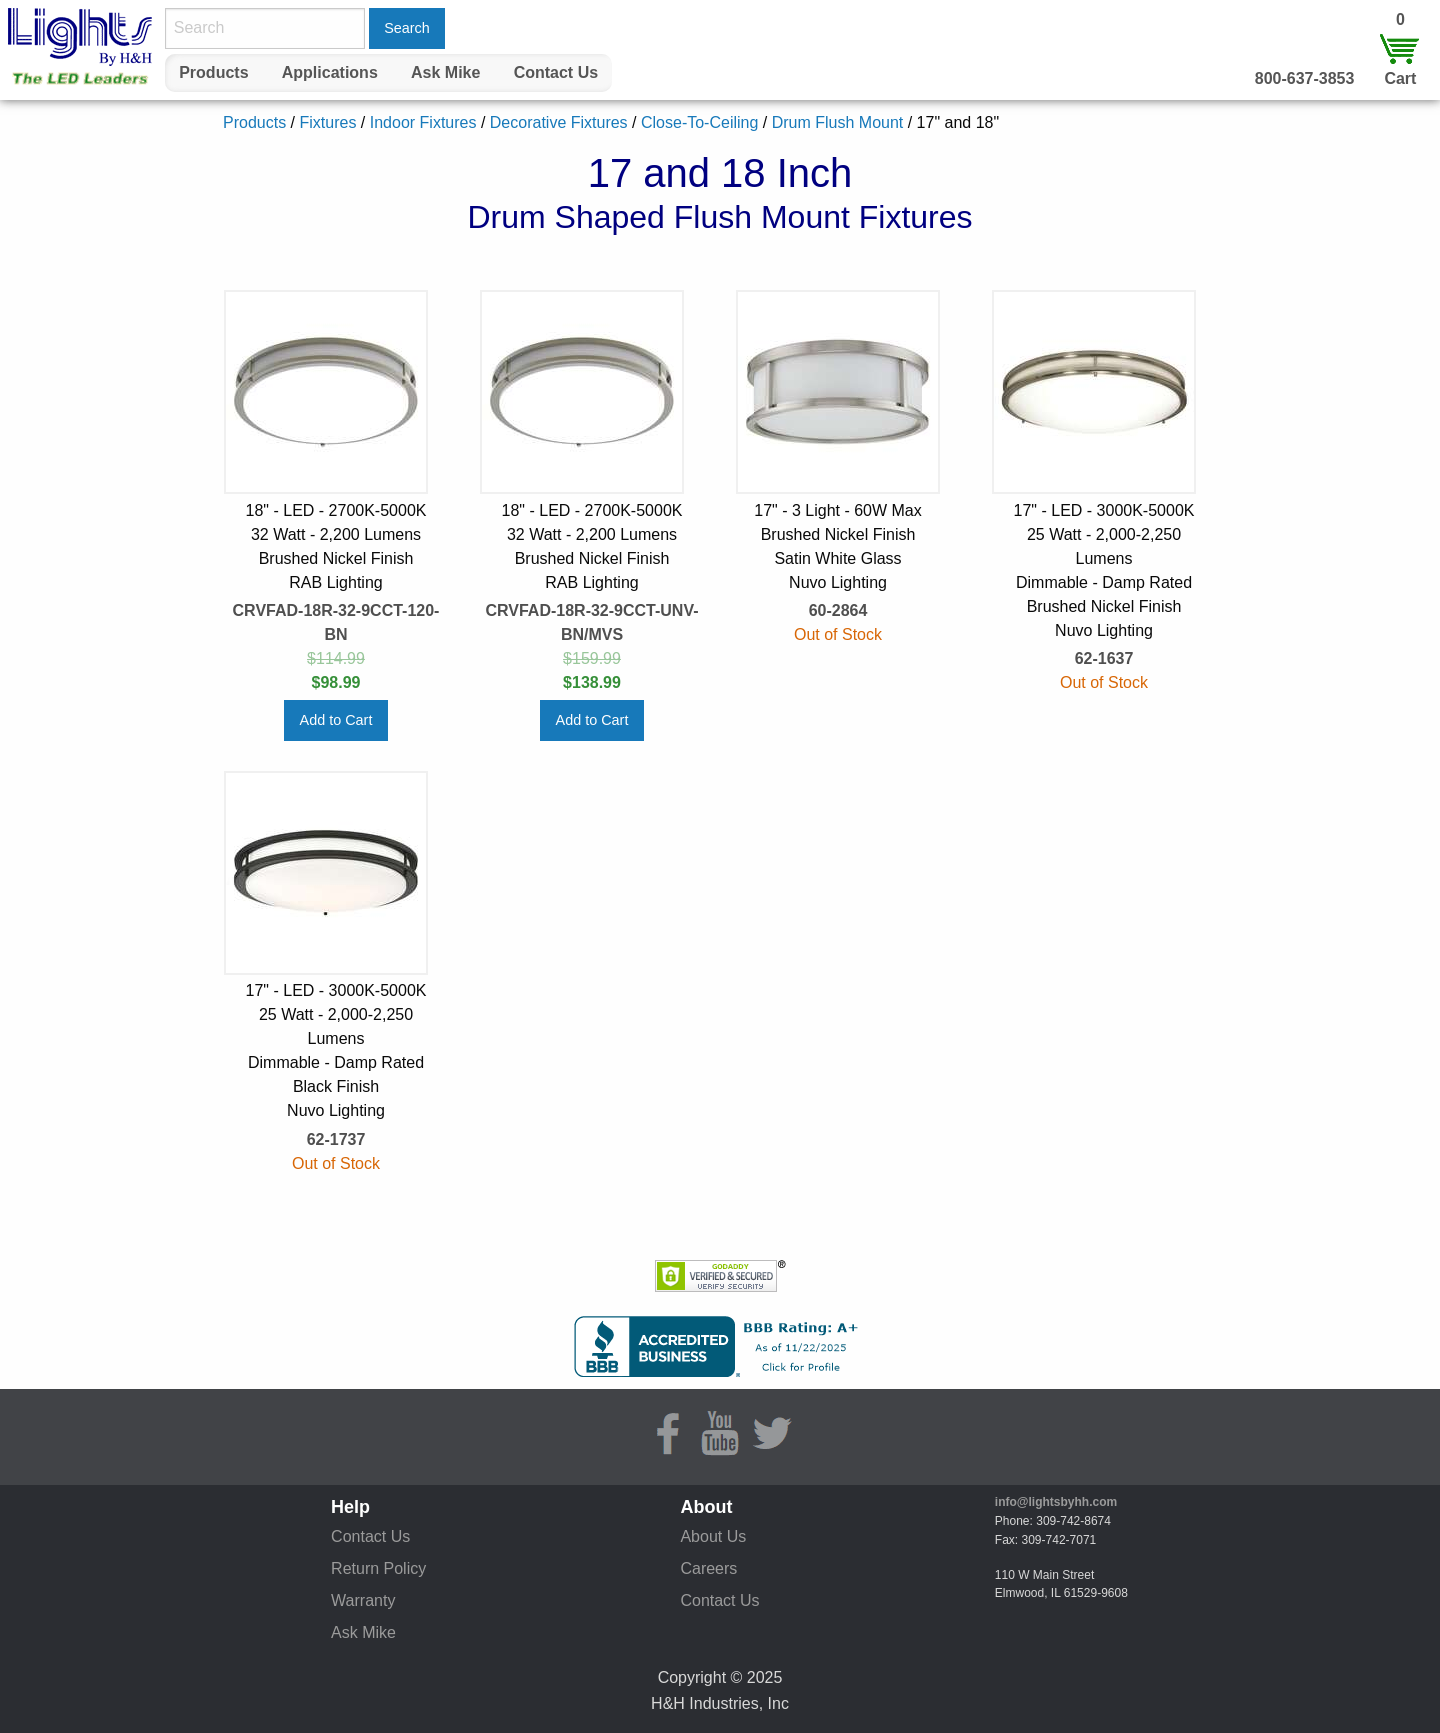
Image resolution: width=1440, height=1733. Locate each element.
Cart (1400, 78)
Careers (708, 1568)
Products (213, 72)
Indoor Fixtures (423, 122)
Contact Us (556, 72)
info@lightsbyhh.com (1056, 1502)
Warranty (363, 1600)
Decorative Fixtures (559, 122)
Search (407, 28)
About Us (713, 1536)
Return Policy (378, 1568)
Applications (330, 72)
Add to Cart (336, 720)
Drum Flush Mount (838, 122)
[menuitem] (214, 73)
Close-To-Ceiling (699, 122)
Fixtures (327, 122)
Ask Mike (445, 72)
